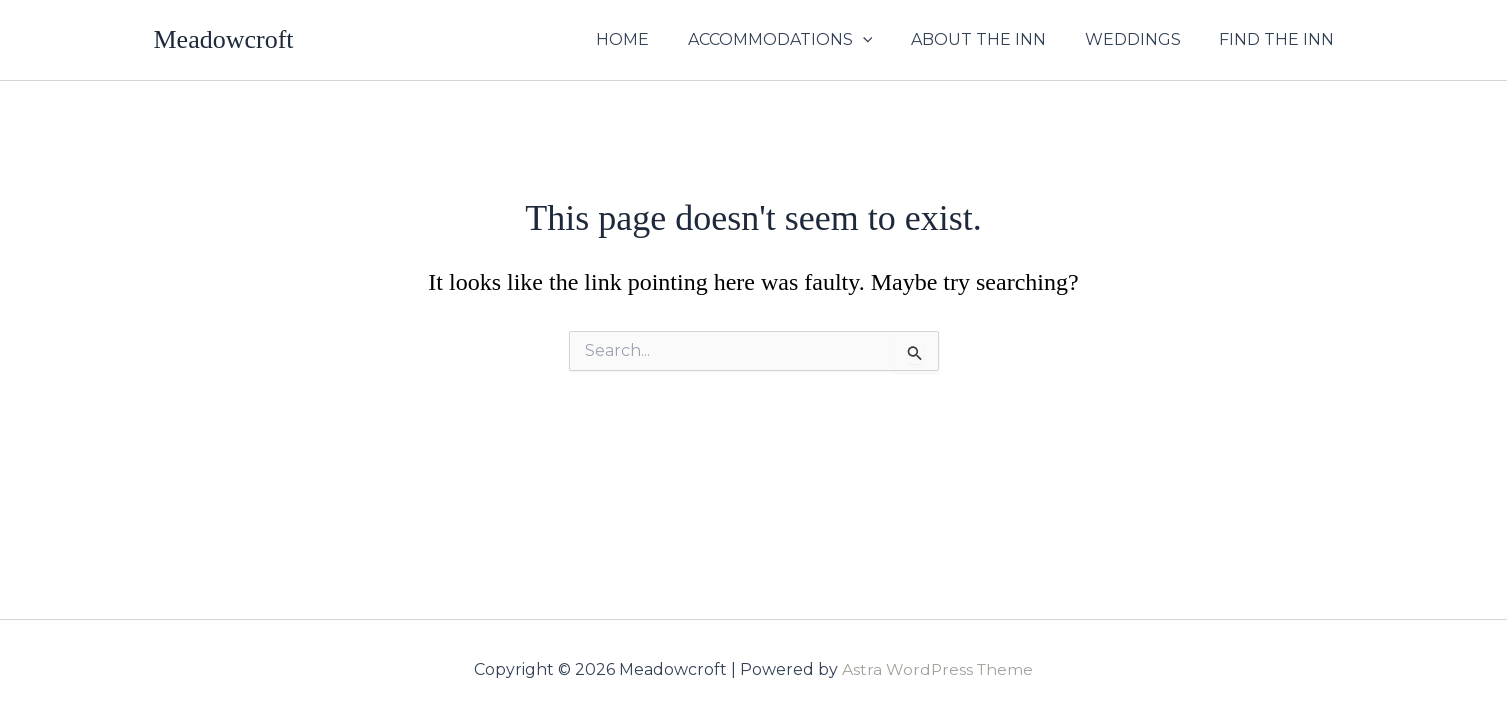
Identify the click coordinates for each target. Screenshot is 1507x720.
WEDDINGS (1143, 39)
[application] (886, 40)
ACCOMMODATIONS (803, 40)
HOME (652, 39)
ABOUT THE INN (995, 39)
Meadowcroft (224, 39)
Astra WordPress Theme (938, 669)
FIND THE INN (1280, 39)
